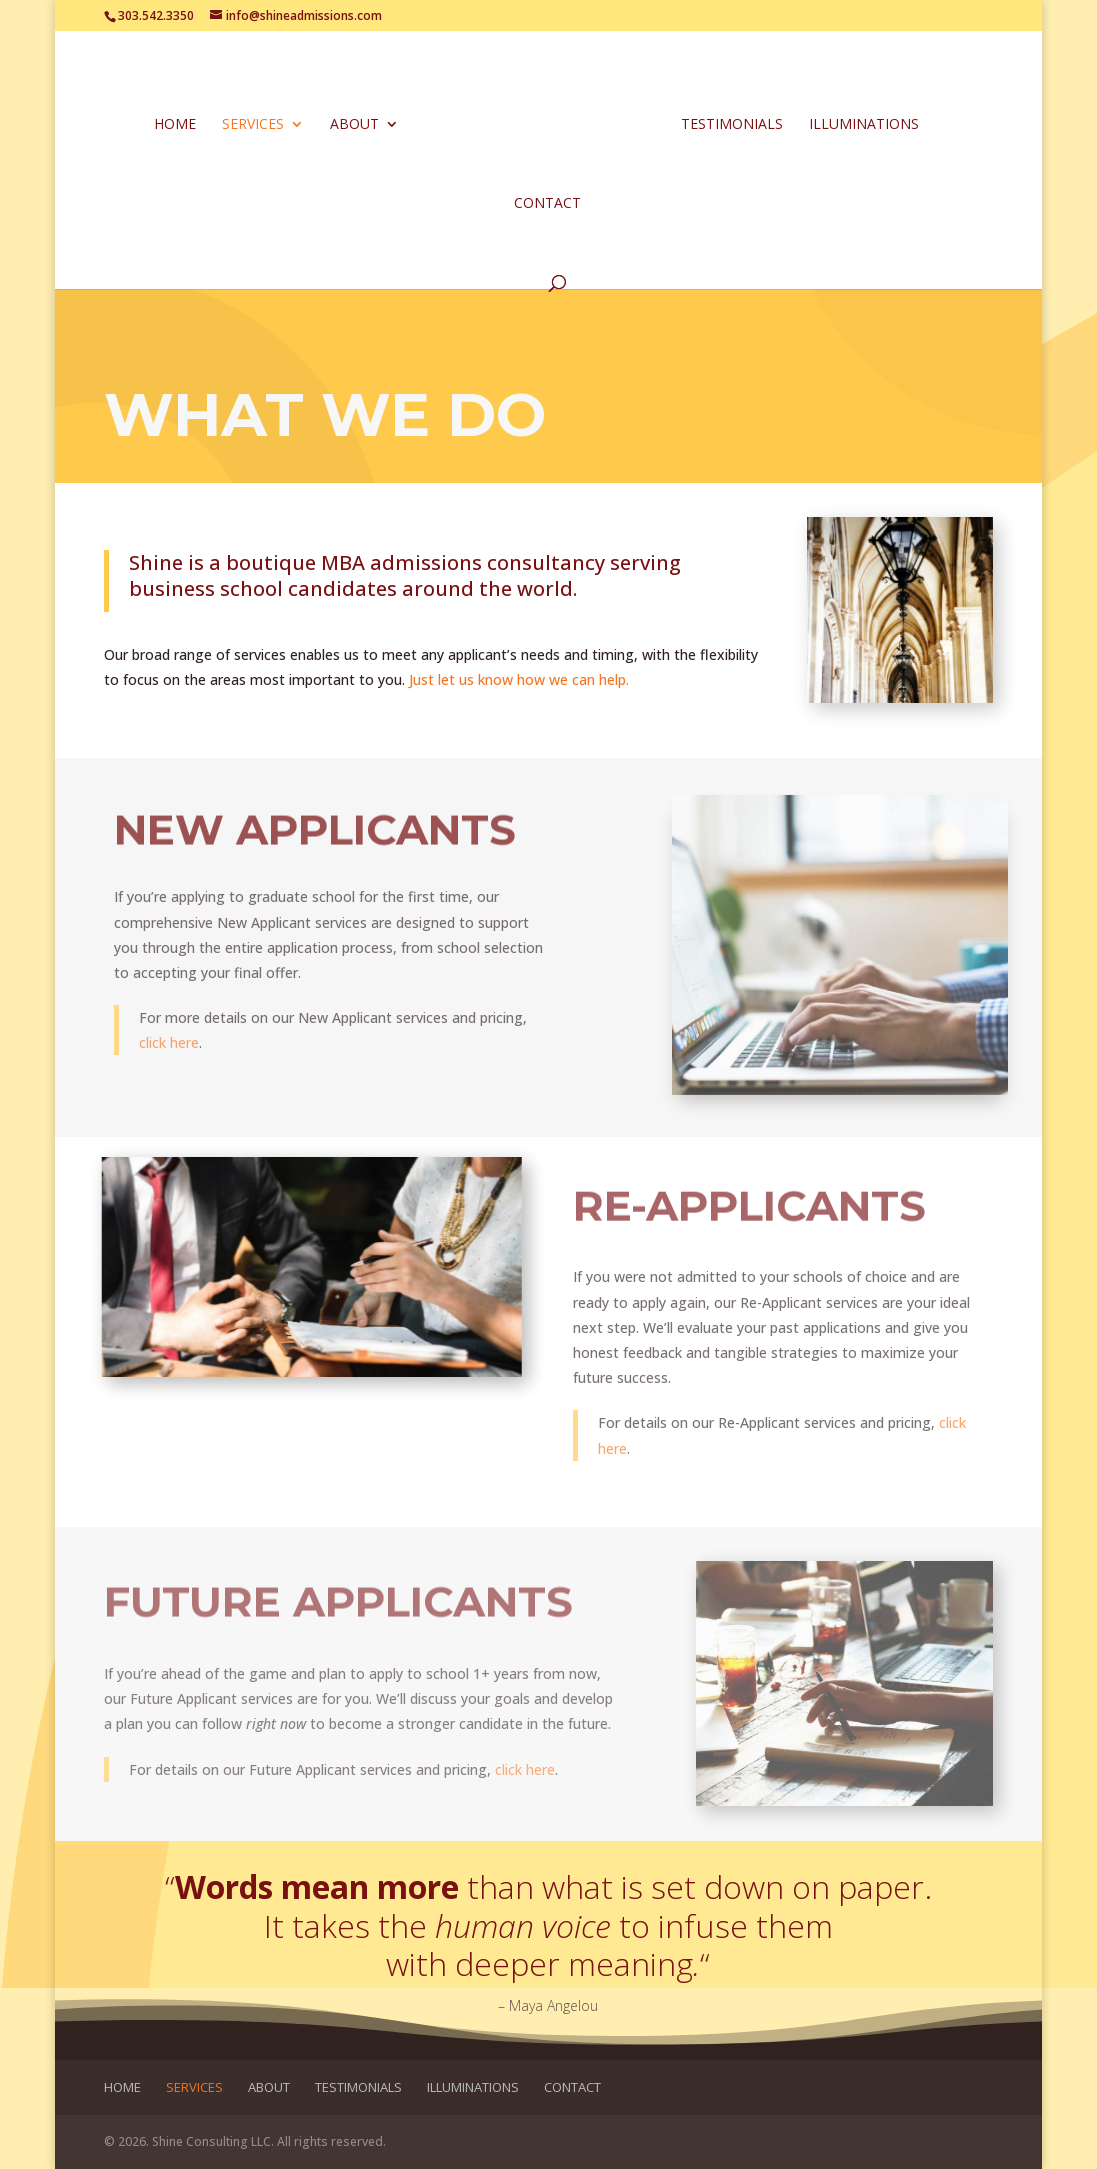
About (358, 123)
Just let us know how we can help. (519, 679)
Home (179, 123)
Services (257, 123)
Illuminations (860, 123)
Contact (547, 202)
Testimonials (728, 123)
